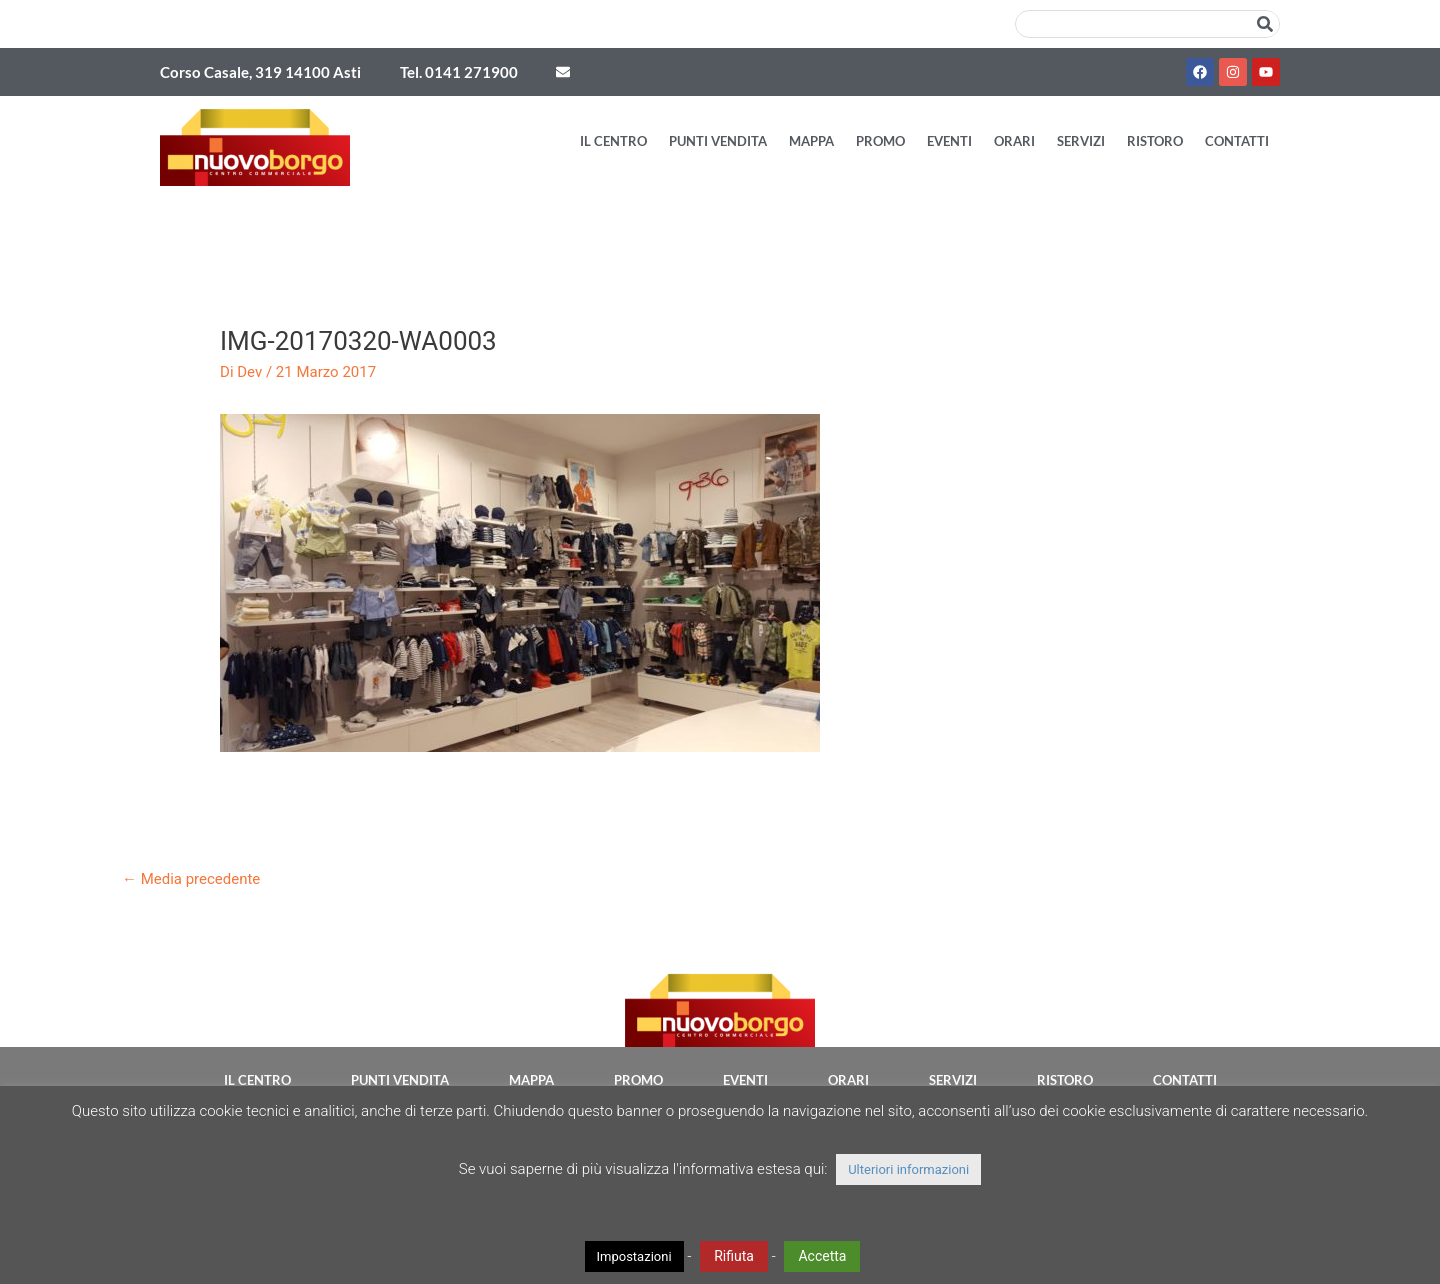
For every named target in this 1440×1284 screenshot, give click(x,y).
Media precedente (191, 879)
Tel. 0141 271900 (459, 72)
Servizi (1081, 141)
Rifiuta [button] (734, 1256)
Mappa (811, 141)
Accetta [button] (822, 1256)
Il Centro (613, 141)
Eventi (949, 141)
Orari (1014, 141)
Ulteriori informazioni (908, 1169)
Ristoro (1155, 141)
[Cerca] (1265, 24)
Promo (880, 141)
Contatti (1237, 141)
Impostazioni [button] (634, 1256)
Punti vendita (718, 141)
